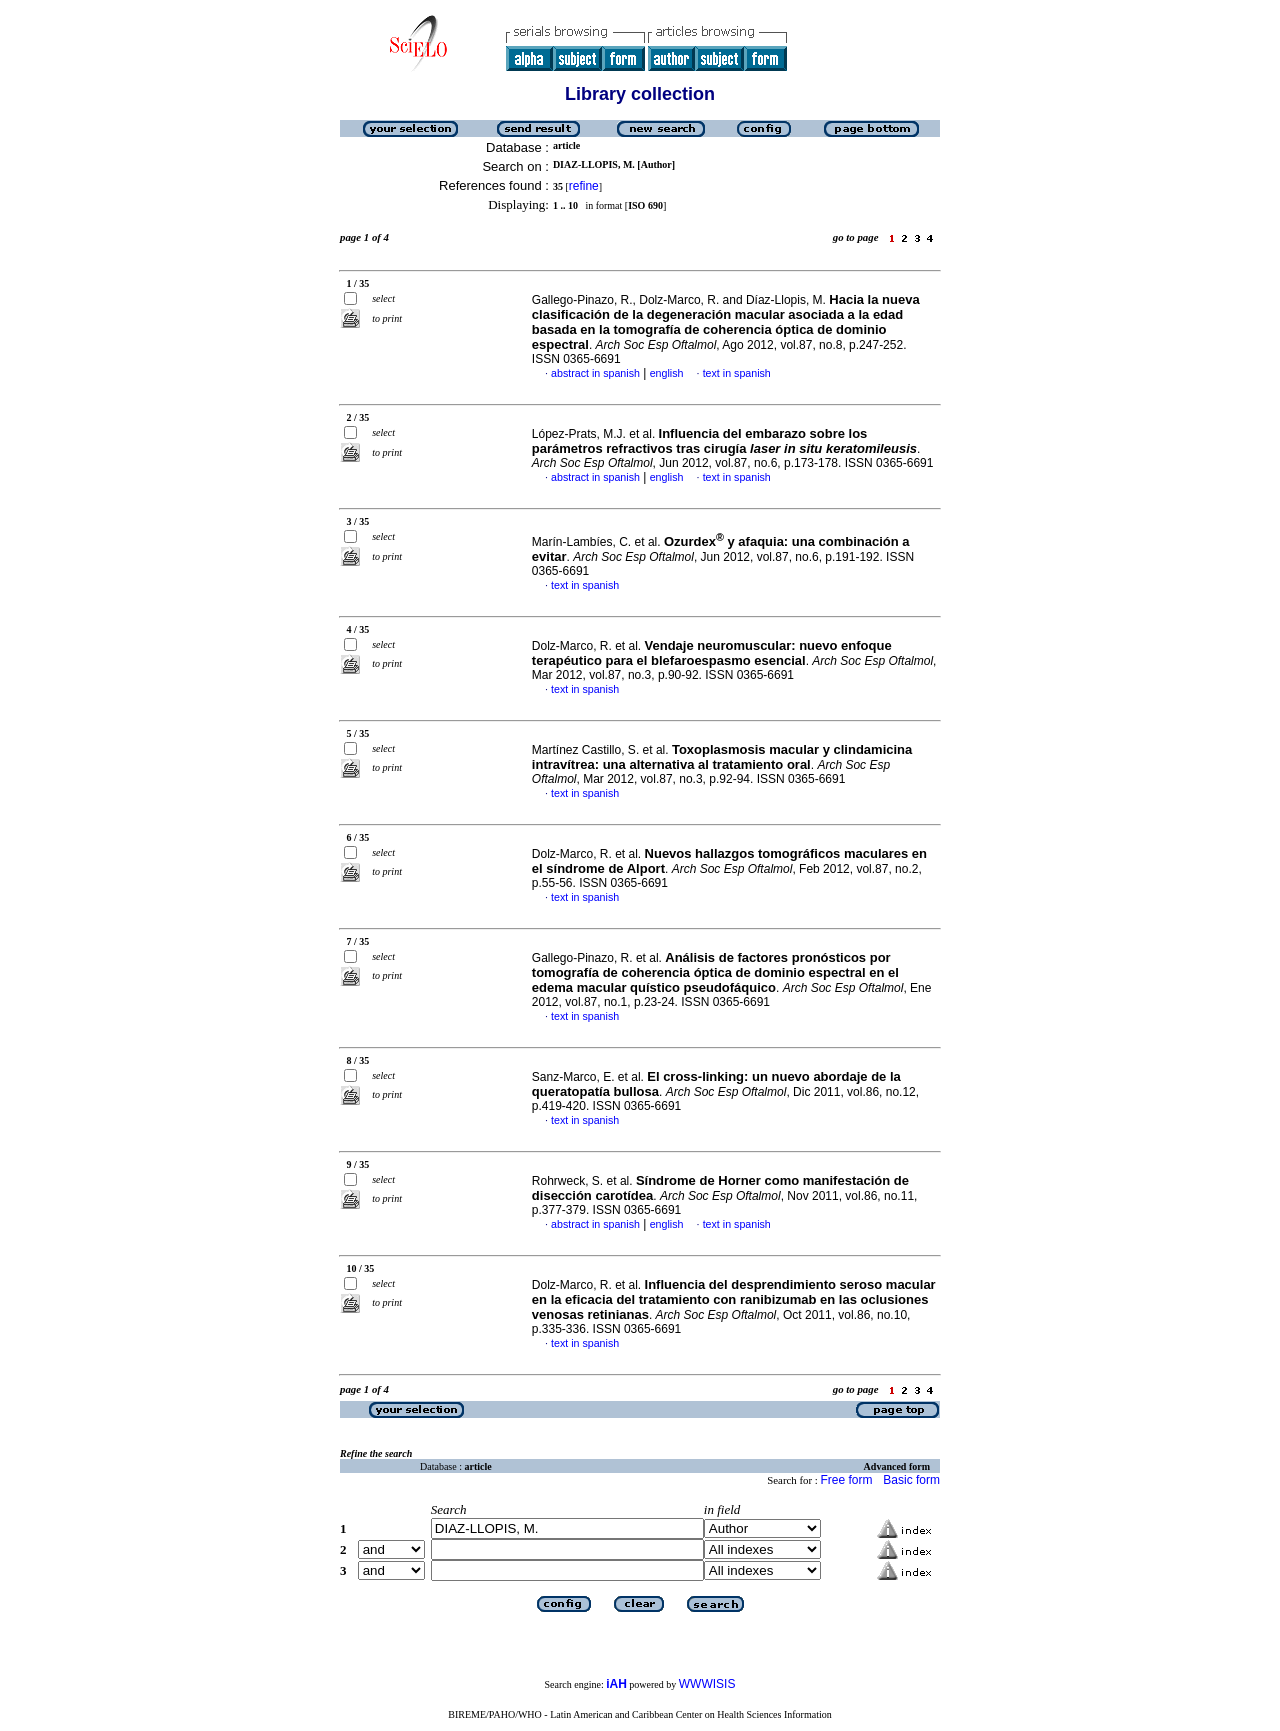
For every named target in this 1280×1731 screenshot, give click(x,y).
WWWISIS (707, 1684)
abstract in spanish (595, 373)
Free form (846, 1480)
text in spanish (737, 373)
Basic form (911, 1480)
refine (584, 186)
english (667, 373)
